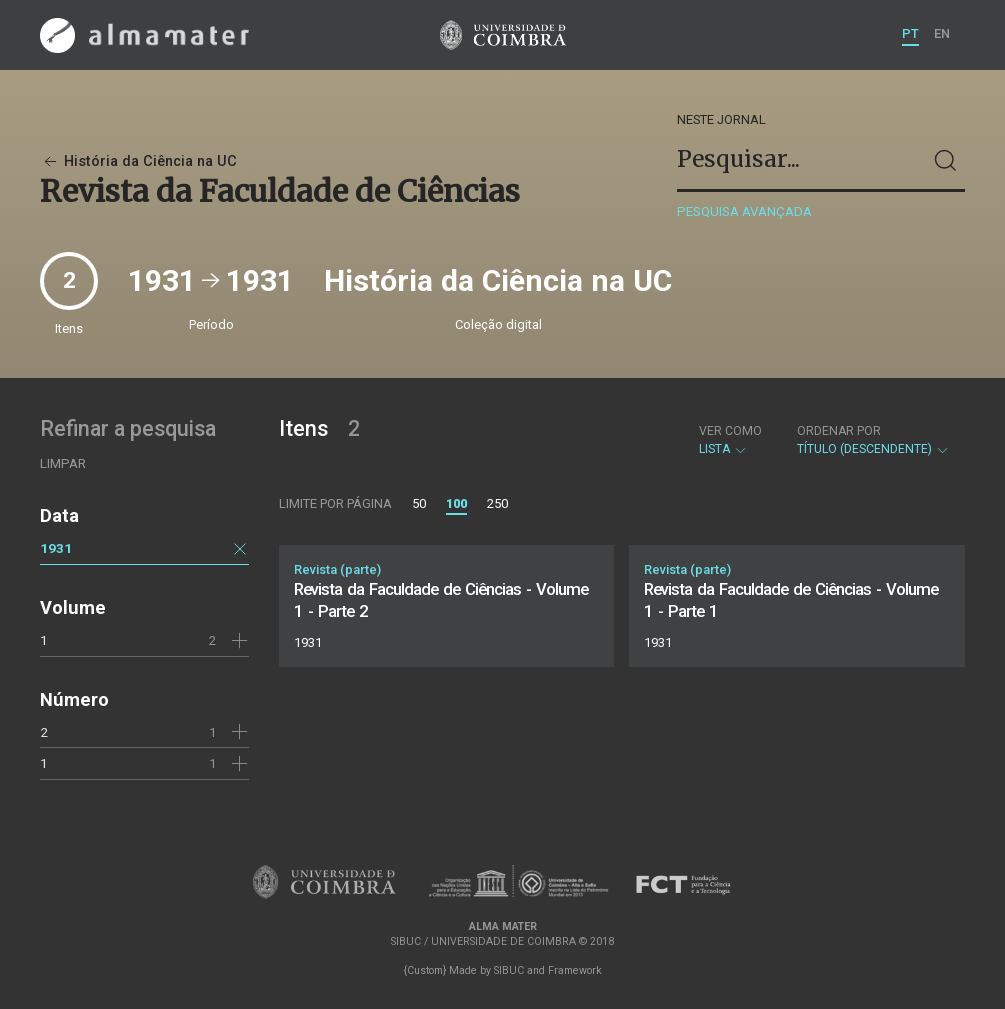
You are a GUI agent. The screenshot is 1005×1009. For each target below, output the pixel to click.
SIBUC (509, 970)
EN (942, 33)
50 (419, 503)
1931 (56, 548)
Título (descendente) (873, 440)
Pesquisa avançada (744, 211)
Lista (730, 440)
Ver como (730, 431)
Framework (575, 970)
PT (910, 33)
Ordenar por (839, 431)
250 (497, 503)
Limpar (63, 463)
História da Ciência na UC (138, 161)
